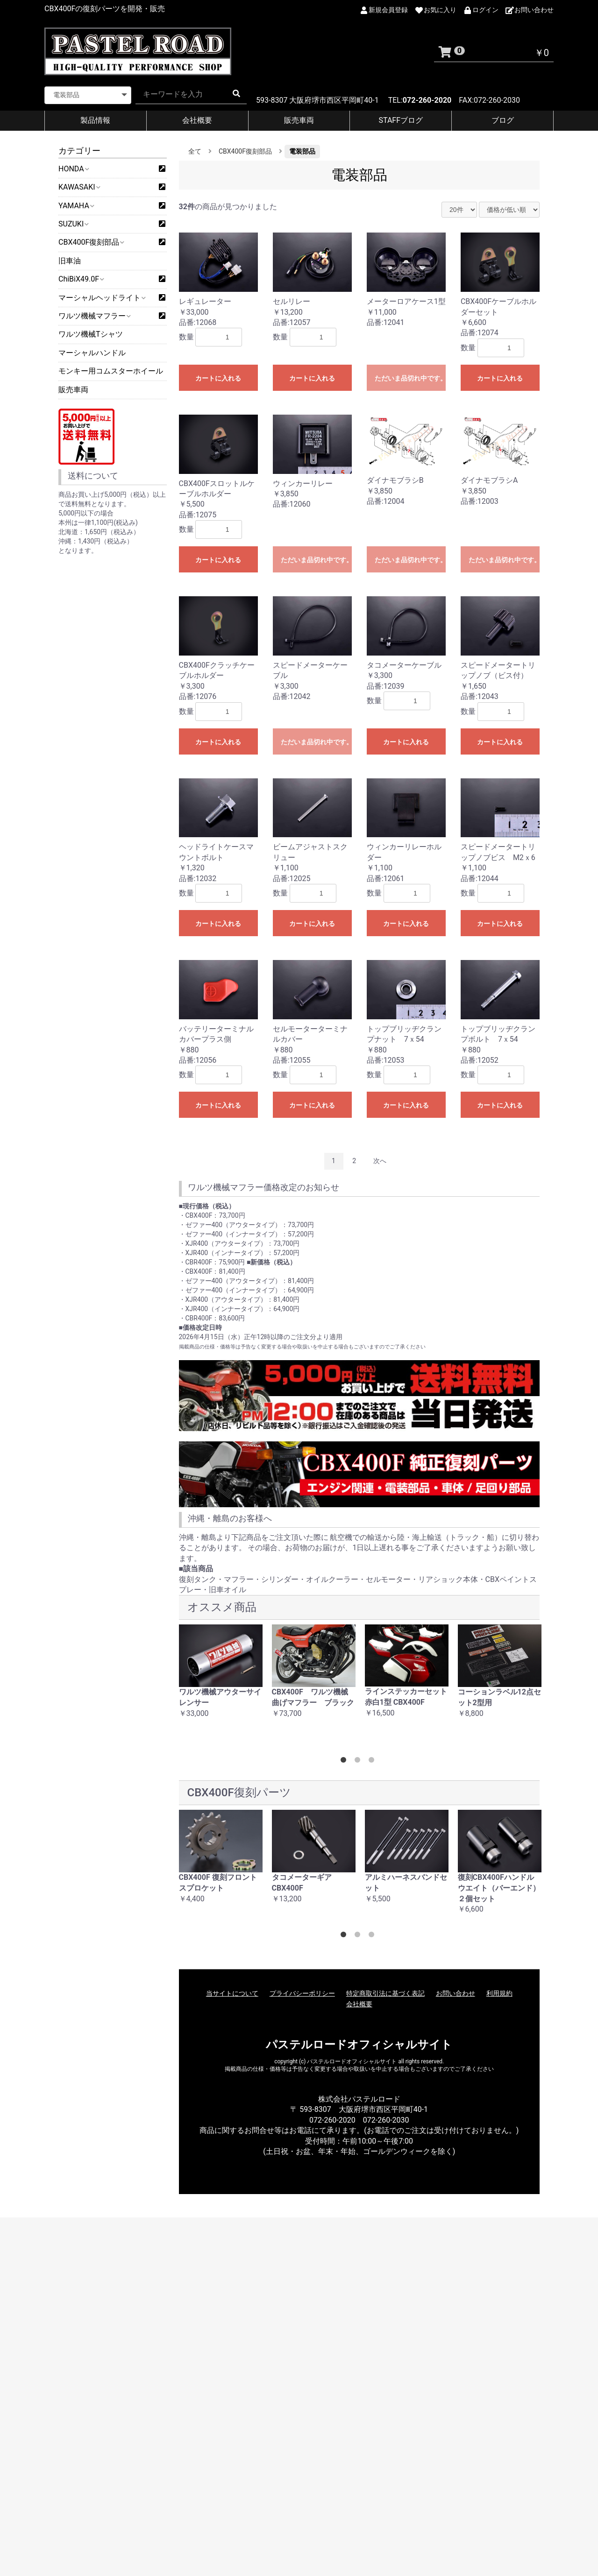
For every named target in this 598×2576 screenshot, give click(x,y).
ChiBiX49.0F (80, 279)
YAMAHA (75, 205)
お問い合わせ (455, 1993)
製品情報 (95, 120)
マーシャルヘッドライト (101, 297)
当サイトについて (232, 1993)
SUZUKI (73, 223)
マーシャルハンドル (92, 352)
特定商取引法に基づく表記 (385, 1993)
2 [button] (359, 1761)
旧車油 (69, 260)
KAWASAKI (79, 187)
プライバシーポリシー (302, 1993)
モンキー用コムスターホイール (110, 371)
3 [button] (373, 1761)
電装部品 (302, 151)
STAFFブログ (401, 120)
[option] (220, 1676)
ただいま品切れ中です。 (410, 378)
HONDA (73, 168)
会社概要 (197, 120)
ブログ (502, 120)
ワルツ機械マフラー (94, 315)
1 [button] (345, 1761)
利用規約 (499, 1993)
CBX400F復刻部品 (90, 242)
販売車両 (299, 120)
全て (194, 151)
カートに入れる (218, 378)
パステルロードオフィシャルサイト (359, 2044)
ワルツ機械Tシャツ (90, 334)
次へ (379, 1160)
